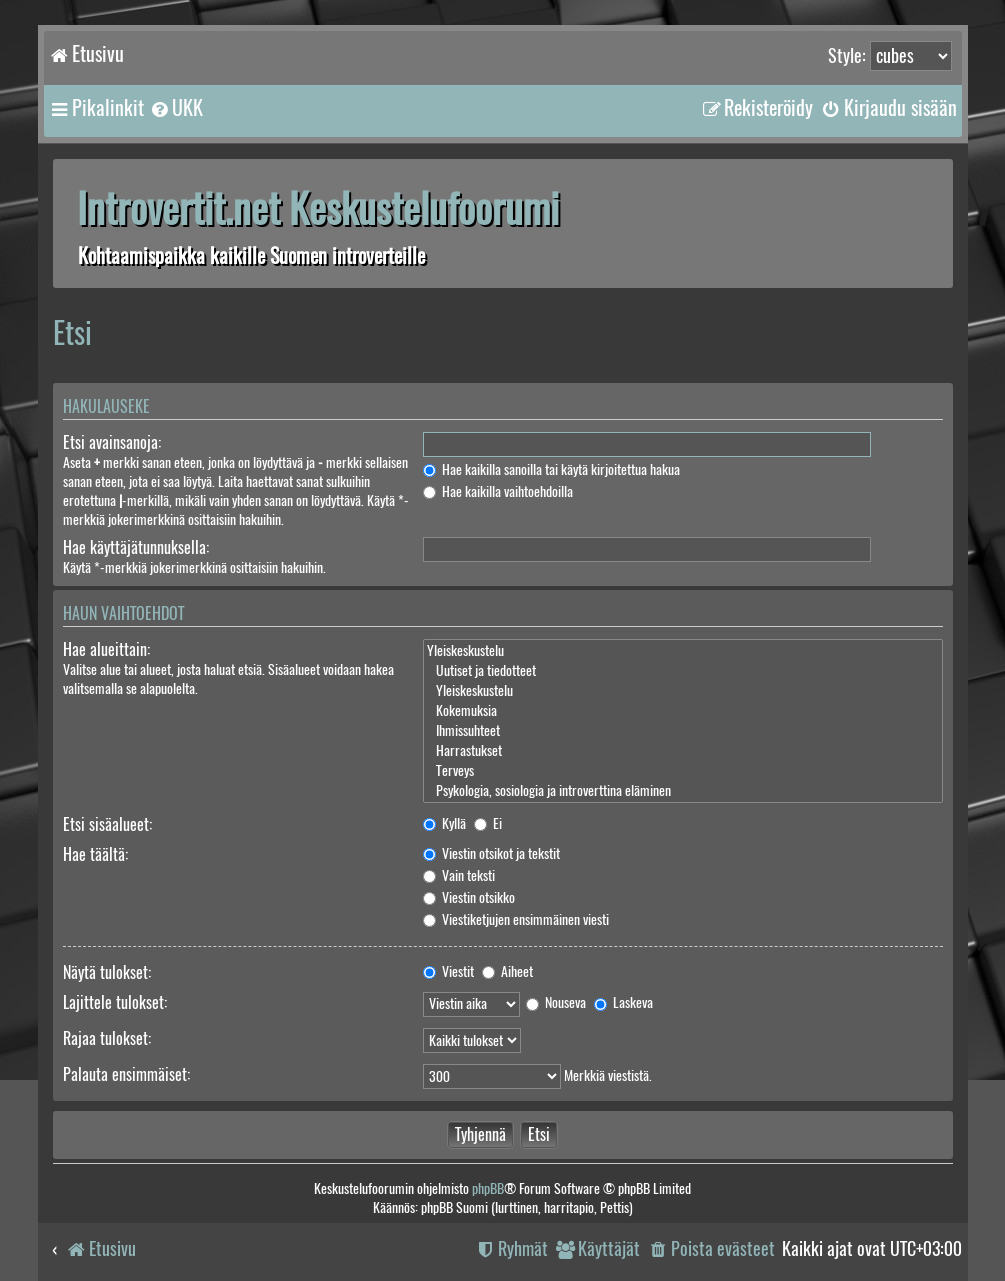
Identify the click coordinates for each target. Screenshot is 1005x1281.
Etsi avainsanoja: (112, 442)
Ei (488, 823)
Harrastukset (682, 751)
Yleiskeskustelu (682, 651)
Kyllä (444, 823)
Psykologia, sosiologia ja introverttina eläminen (682, 791)
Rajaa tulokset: (107, 1038)
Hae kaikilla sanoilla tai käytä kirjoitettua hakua (551, 469)
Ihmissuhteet (682, 731)
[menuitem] (176, 108)
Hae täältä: (95, 854)
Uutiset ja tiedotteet (682, 671)
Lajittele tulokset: (115, 1002)
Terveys (682, 771)
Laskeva (623, 1002)
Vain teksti (459, 875)
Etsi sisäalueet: (107, 824)
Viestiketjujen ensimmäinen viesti (516, 919)
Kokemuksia (682, 711)
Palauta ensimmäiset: (126, 1074)
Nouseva (556, 1002)
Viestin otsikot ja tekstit (491, 853)
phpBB (488, 1188)
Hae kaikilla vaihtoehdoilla (498, 491)
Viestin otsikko (469, 897)
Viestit (448, 971)
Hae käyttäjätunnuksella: (136, 547)
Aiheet (507, 971)
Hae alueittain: (106, 649)
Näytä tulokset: (107, 972)
